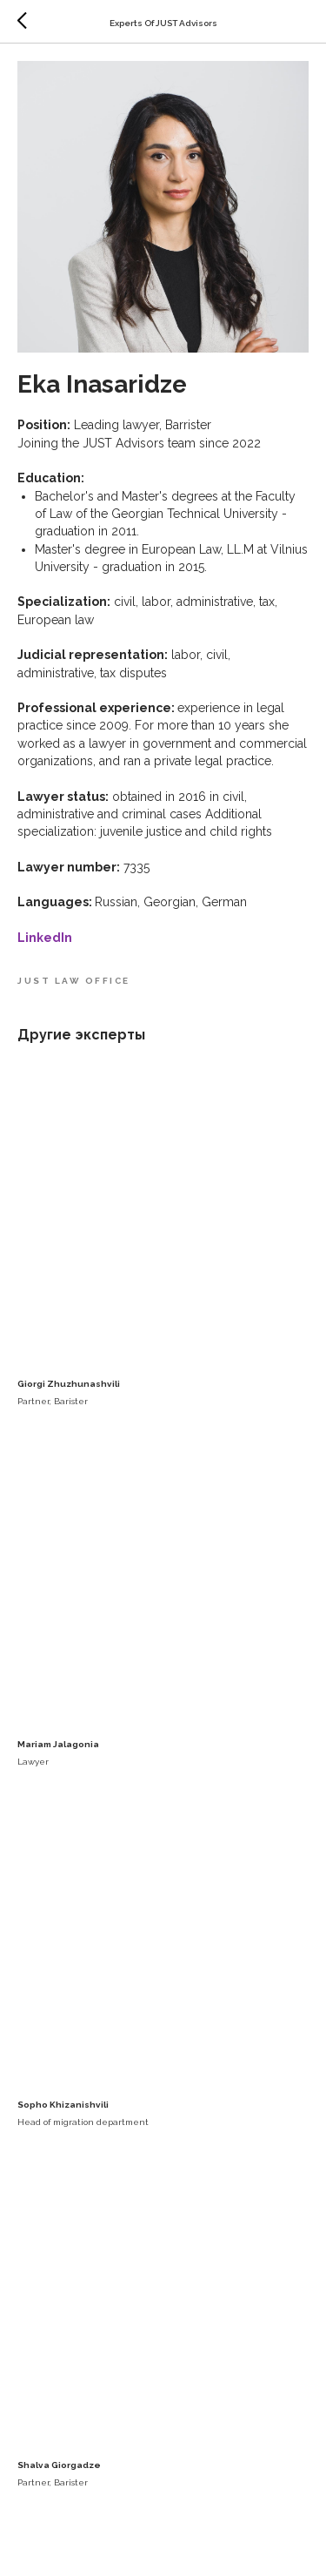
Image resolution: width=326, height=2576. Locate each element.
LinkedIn (44, 938)
